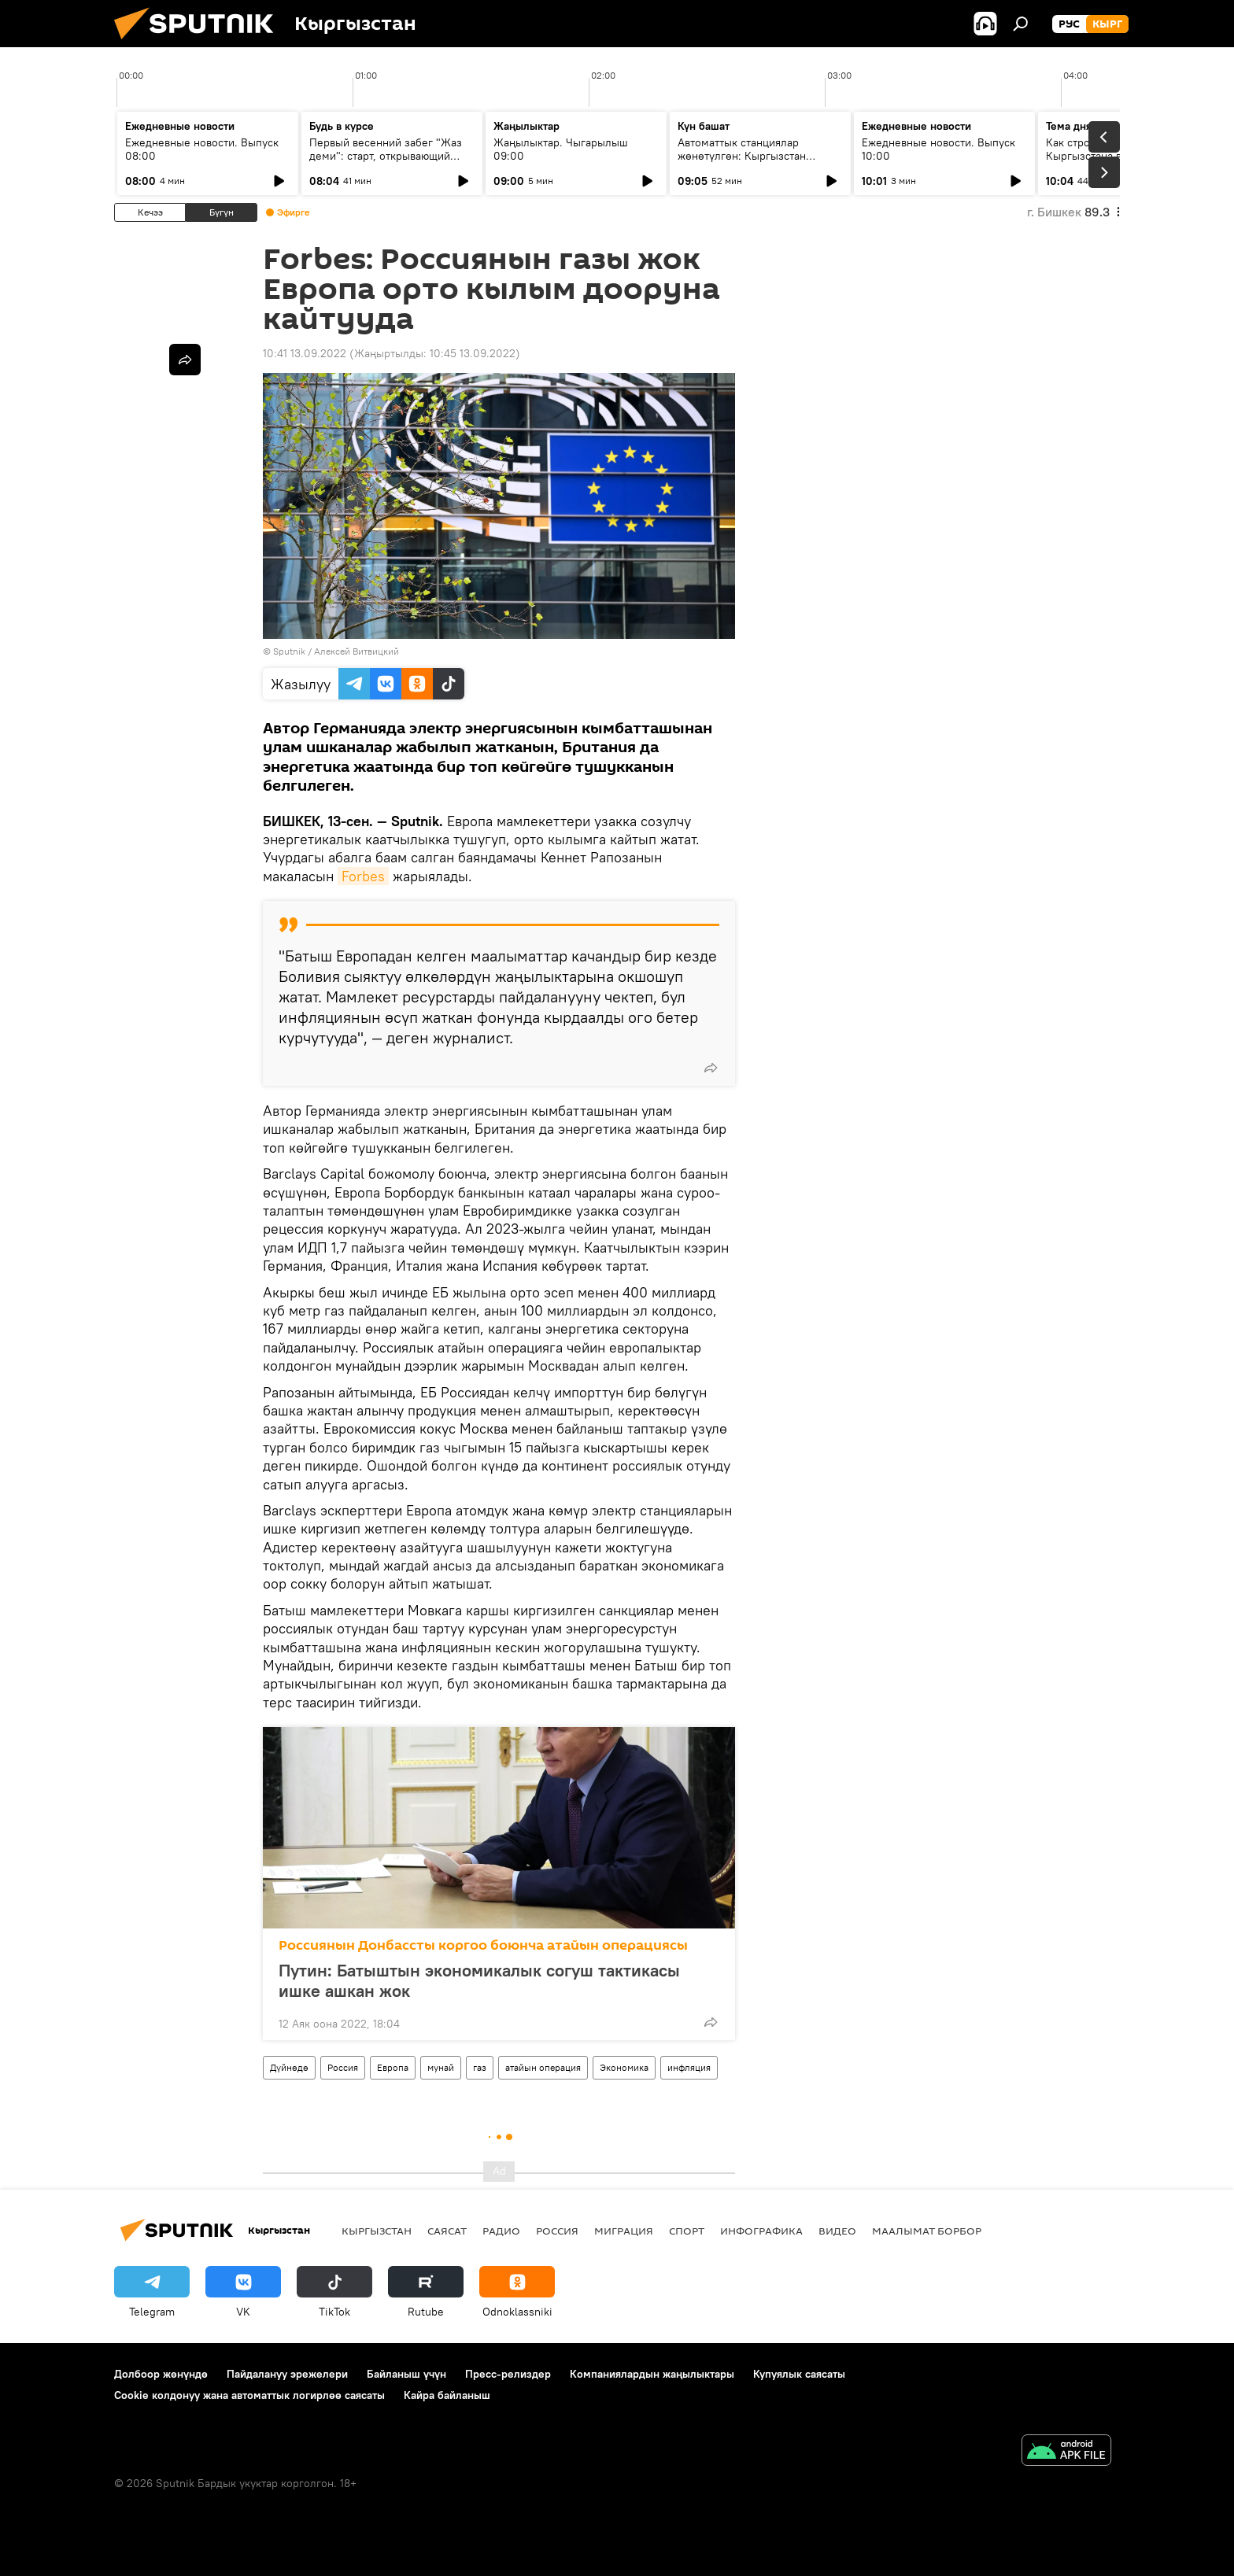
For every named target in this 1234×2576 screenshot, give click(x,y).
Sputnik (289, 651)
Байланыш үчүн (406, 2374)
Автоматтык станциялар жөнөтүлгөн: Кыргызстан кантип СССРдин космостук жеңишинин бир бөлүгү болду (755, 162)
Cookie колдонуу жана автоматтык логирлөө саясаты (249, 2395)
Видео (837, 2231)
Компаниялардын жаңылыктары (652, 2374)
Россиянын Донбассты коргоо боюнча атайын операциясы (483, 1945)
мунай (440, 2067)
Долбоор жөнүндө (161, 2374)
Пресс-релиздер (508, 2374)
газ (479, 2067)
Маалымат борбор (926, 2231)
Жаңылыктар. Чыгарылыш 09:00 (560, 149)
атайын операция (543, 2067)
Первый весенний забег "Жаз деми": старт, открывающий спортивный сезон (385, 155)
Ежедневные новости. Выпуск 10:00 (938, 149)
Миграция (623, 2231)
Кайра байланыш (447, 2395)
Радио (501, 2231)
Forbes (363, 876)
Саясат (447, 2231)
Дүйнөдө (289, 2067)
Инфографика (761, 2231)
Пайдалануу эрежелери (287, 2374)
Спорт (686, 2231)
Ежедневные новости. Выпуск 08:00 (202, 149)
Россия (342, 2067)
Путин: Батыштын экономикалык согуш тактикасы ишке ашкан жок (479, 1980)
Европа (392, 2067)
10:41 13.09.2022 (304, 353)
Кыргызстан (377, 2231)
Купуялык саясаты (799, 2374)
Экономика (624, 2067)
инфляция (689, 2067)
